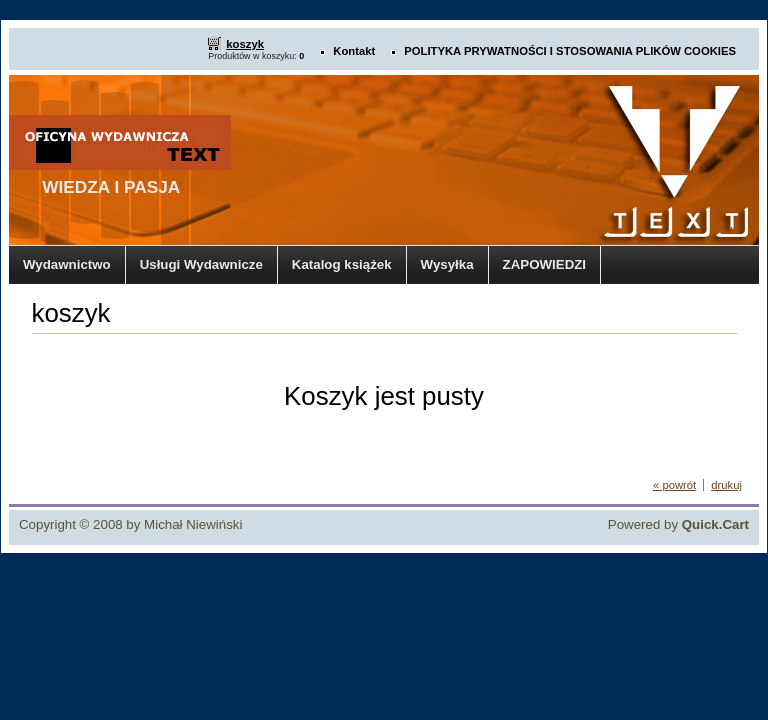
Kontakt (354, 51)
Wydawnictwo (67, 264)
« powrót (674, 485)
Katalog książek (342, 264)
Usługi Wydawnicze (201, 264)
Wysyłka (447, 264)
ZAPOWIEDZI (544, 264)
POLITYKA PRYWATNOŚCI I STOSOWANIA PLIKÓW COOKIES (570, 51)
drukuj (726, 485)
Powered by (678, 524)
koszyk (245, 44)
